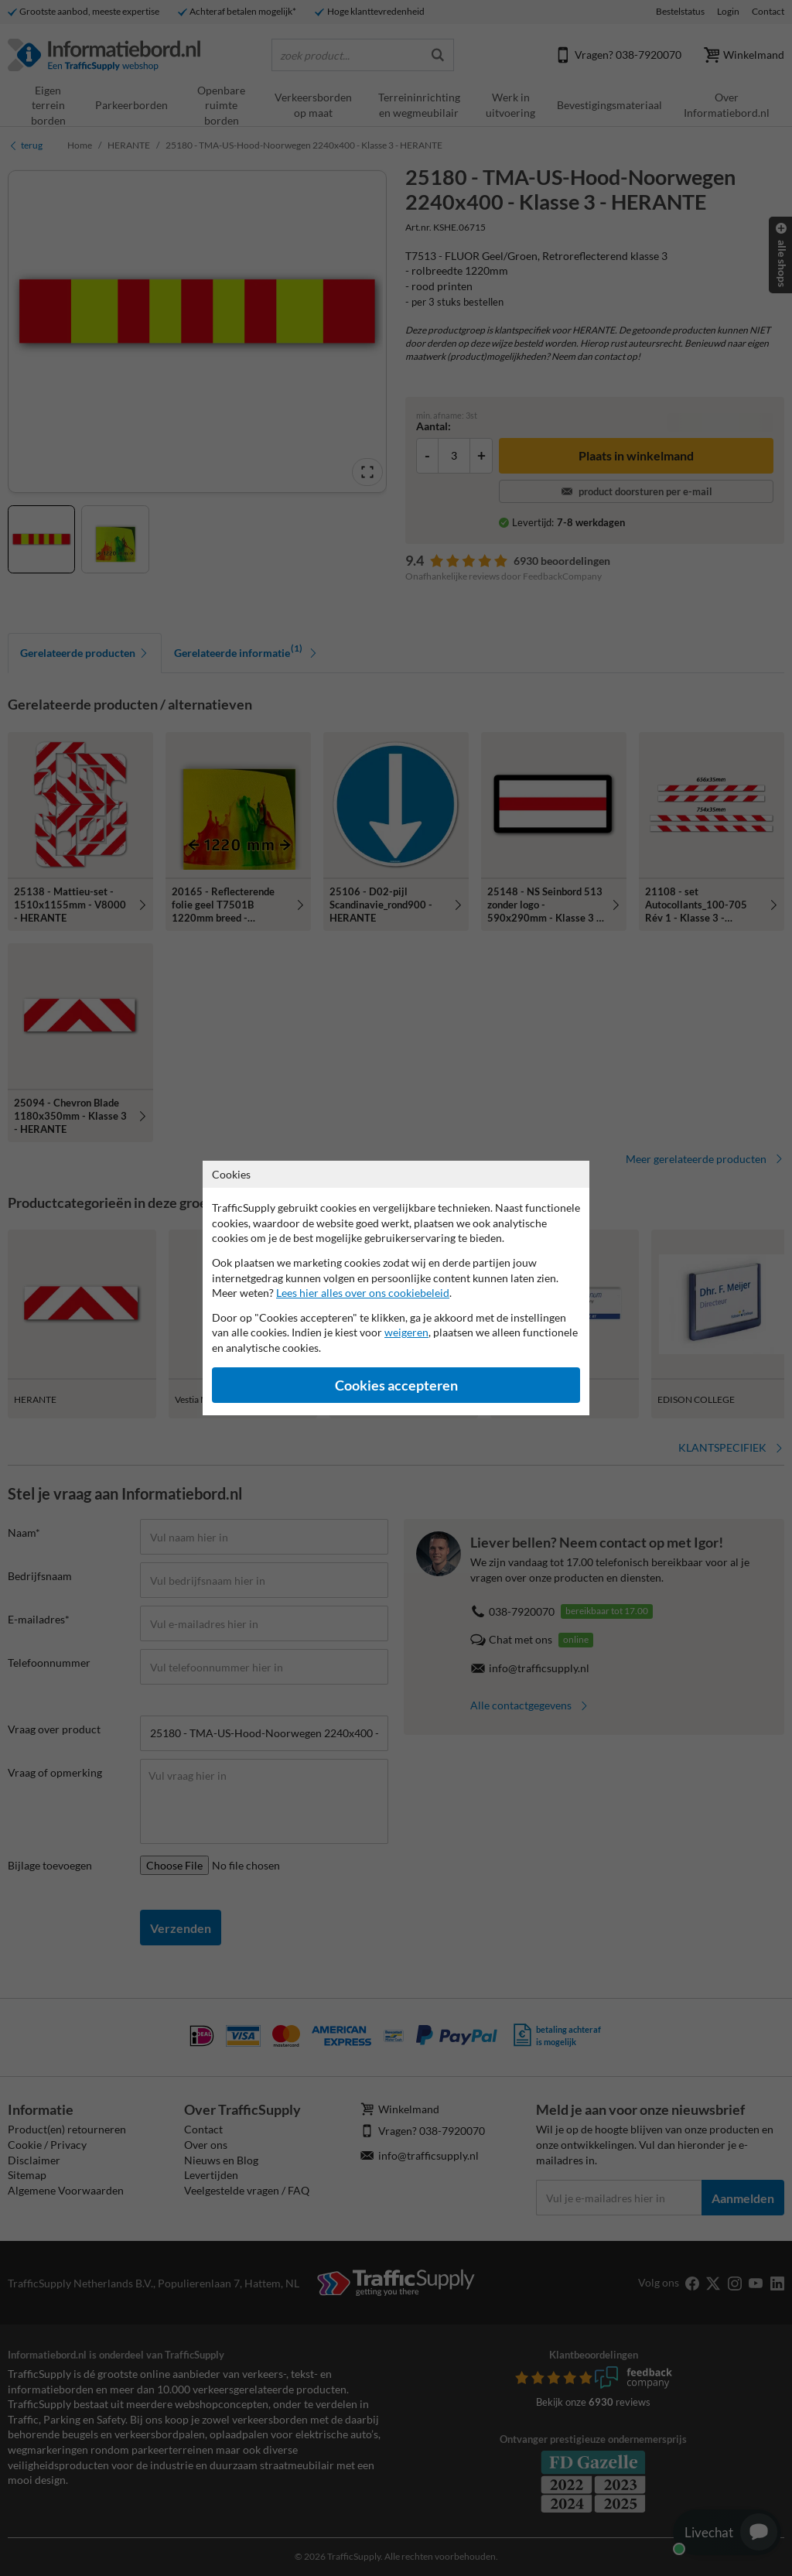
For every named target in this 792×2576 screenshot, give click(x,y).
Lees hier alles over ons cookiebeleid (362, 1292)
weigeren (406, 1332)
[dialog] (396, 1288)
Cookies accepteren (396, 1385)
